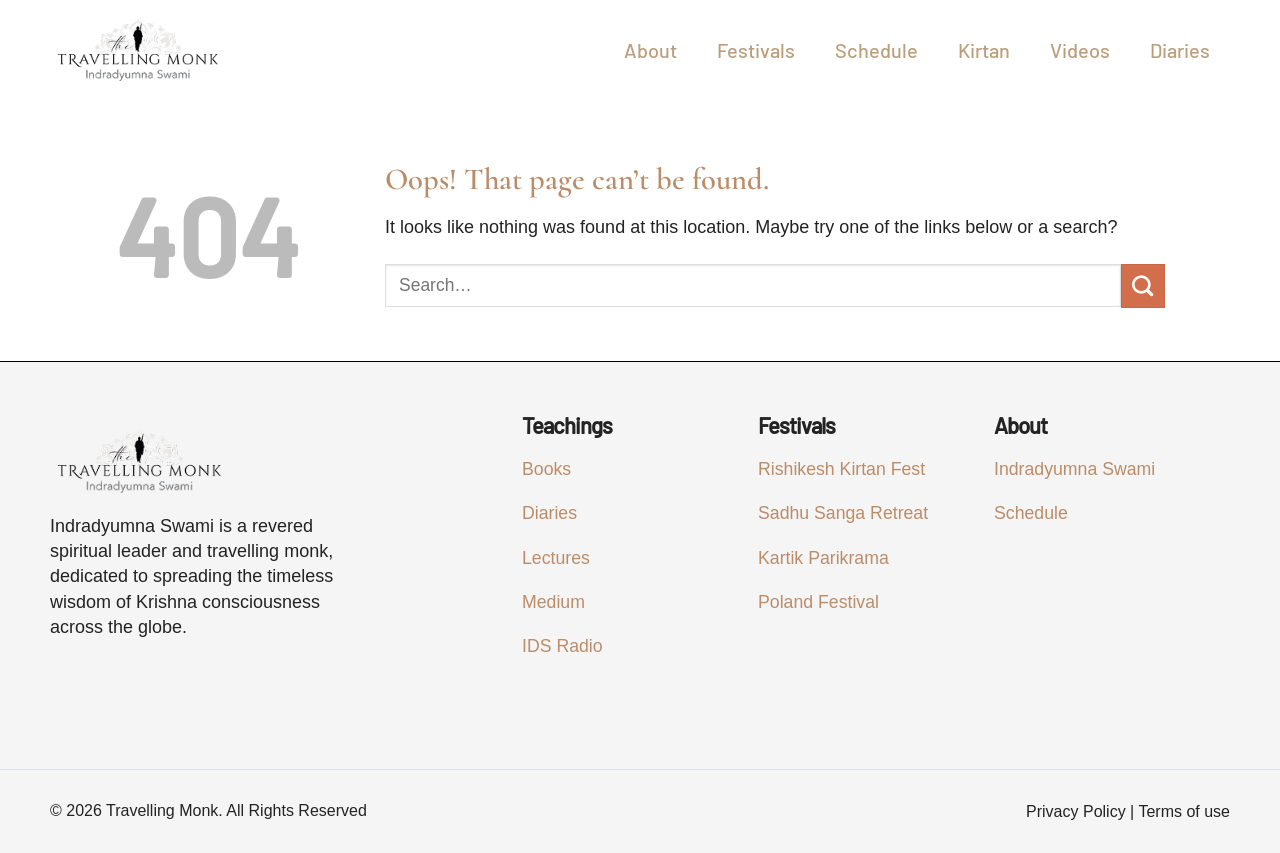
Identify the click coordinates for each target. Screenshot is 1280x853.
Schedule (876, 50)
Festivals (756, 50)
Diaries (1180, 50)
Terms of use (1184, 811)
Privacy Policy (1076, 811)
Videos (1080, 50)
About (650, 50)
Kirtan (984, 50)
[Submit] (1143, 286)
